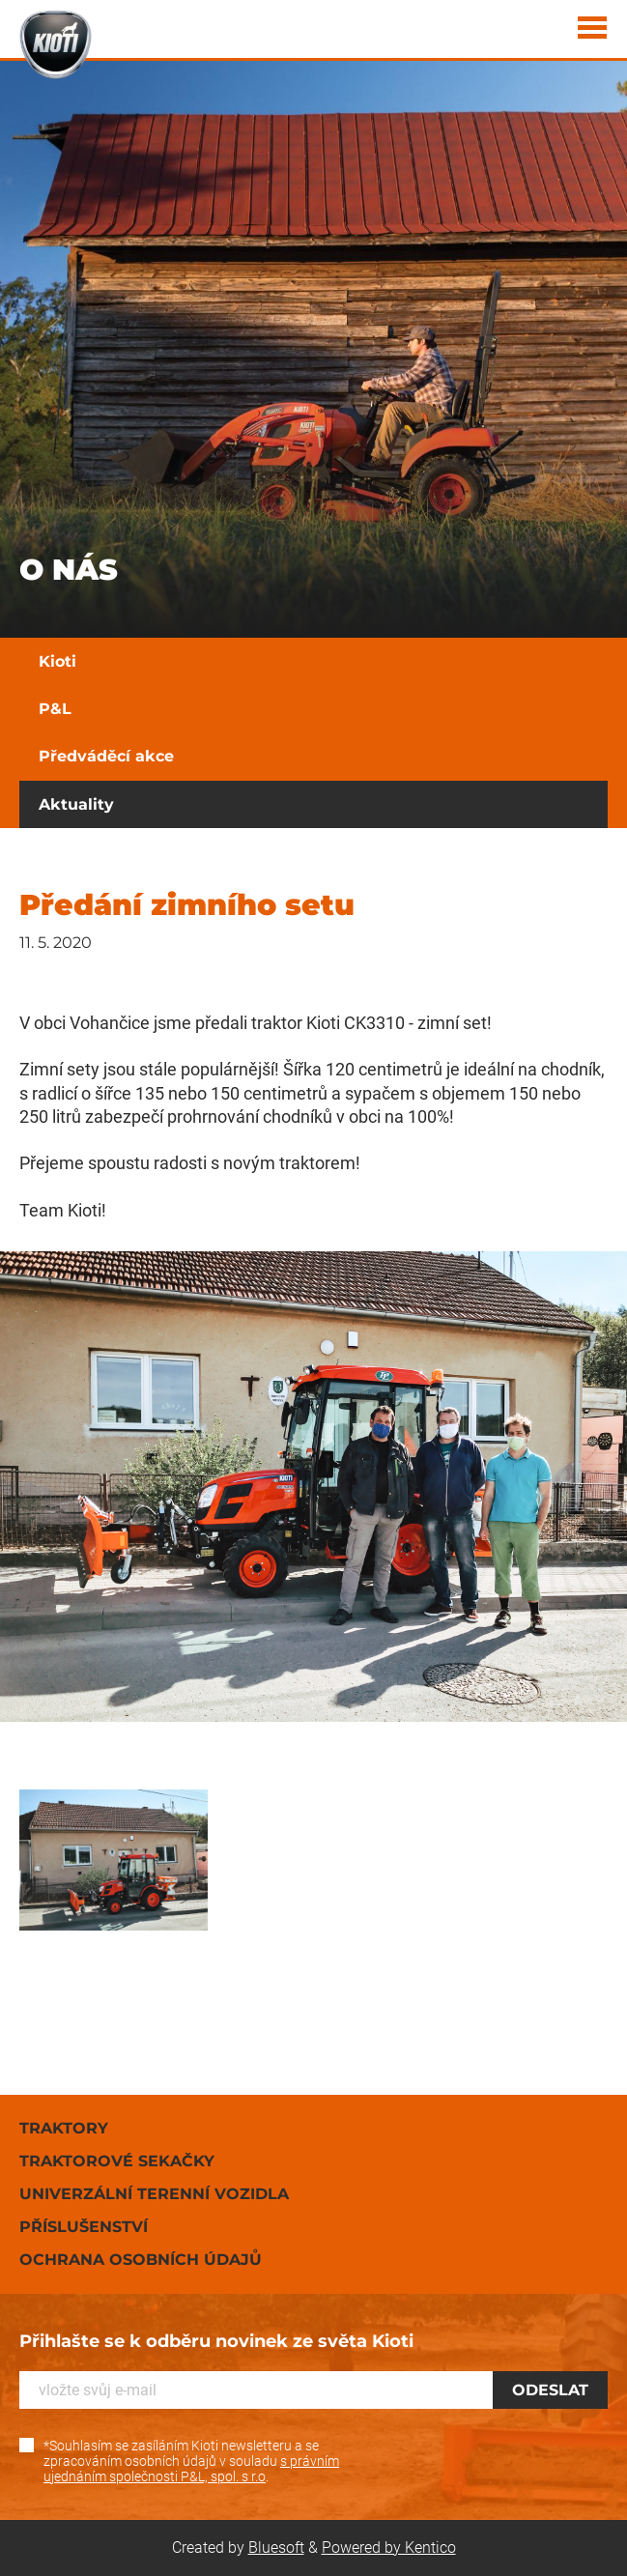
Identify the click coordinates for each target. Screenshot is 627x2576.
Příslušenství (83, 2227)
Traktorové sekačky (116, 2161)
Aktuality (76, 804)
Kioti (57, 661)
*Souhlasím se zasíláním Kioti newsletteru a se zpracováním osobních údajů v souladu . (191, 2461)
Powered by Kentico (389, 2547)
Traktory (63, 2128)
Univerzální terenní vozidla (154, 2194)
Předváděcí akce (106, 756)
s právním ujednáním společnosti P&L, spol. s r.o (191, 2468)
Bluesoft (276, 2547)
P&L (55, 709)
